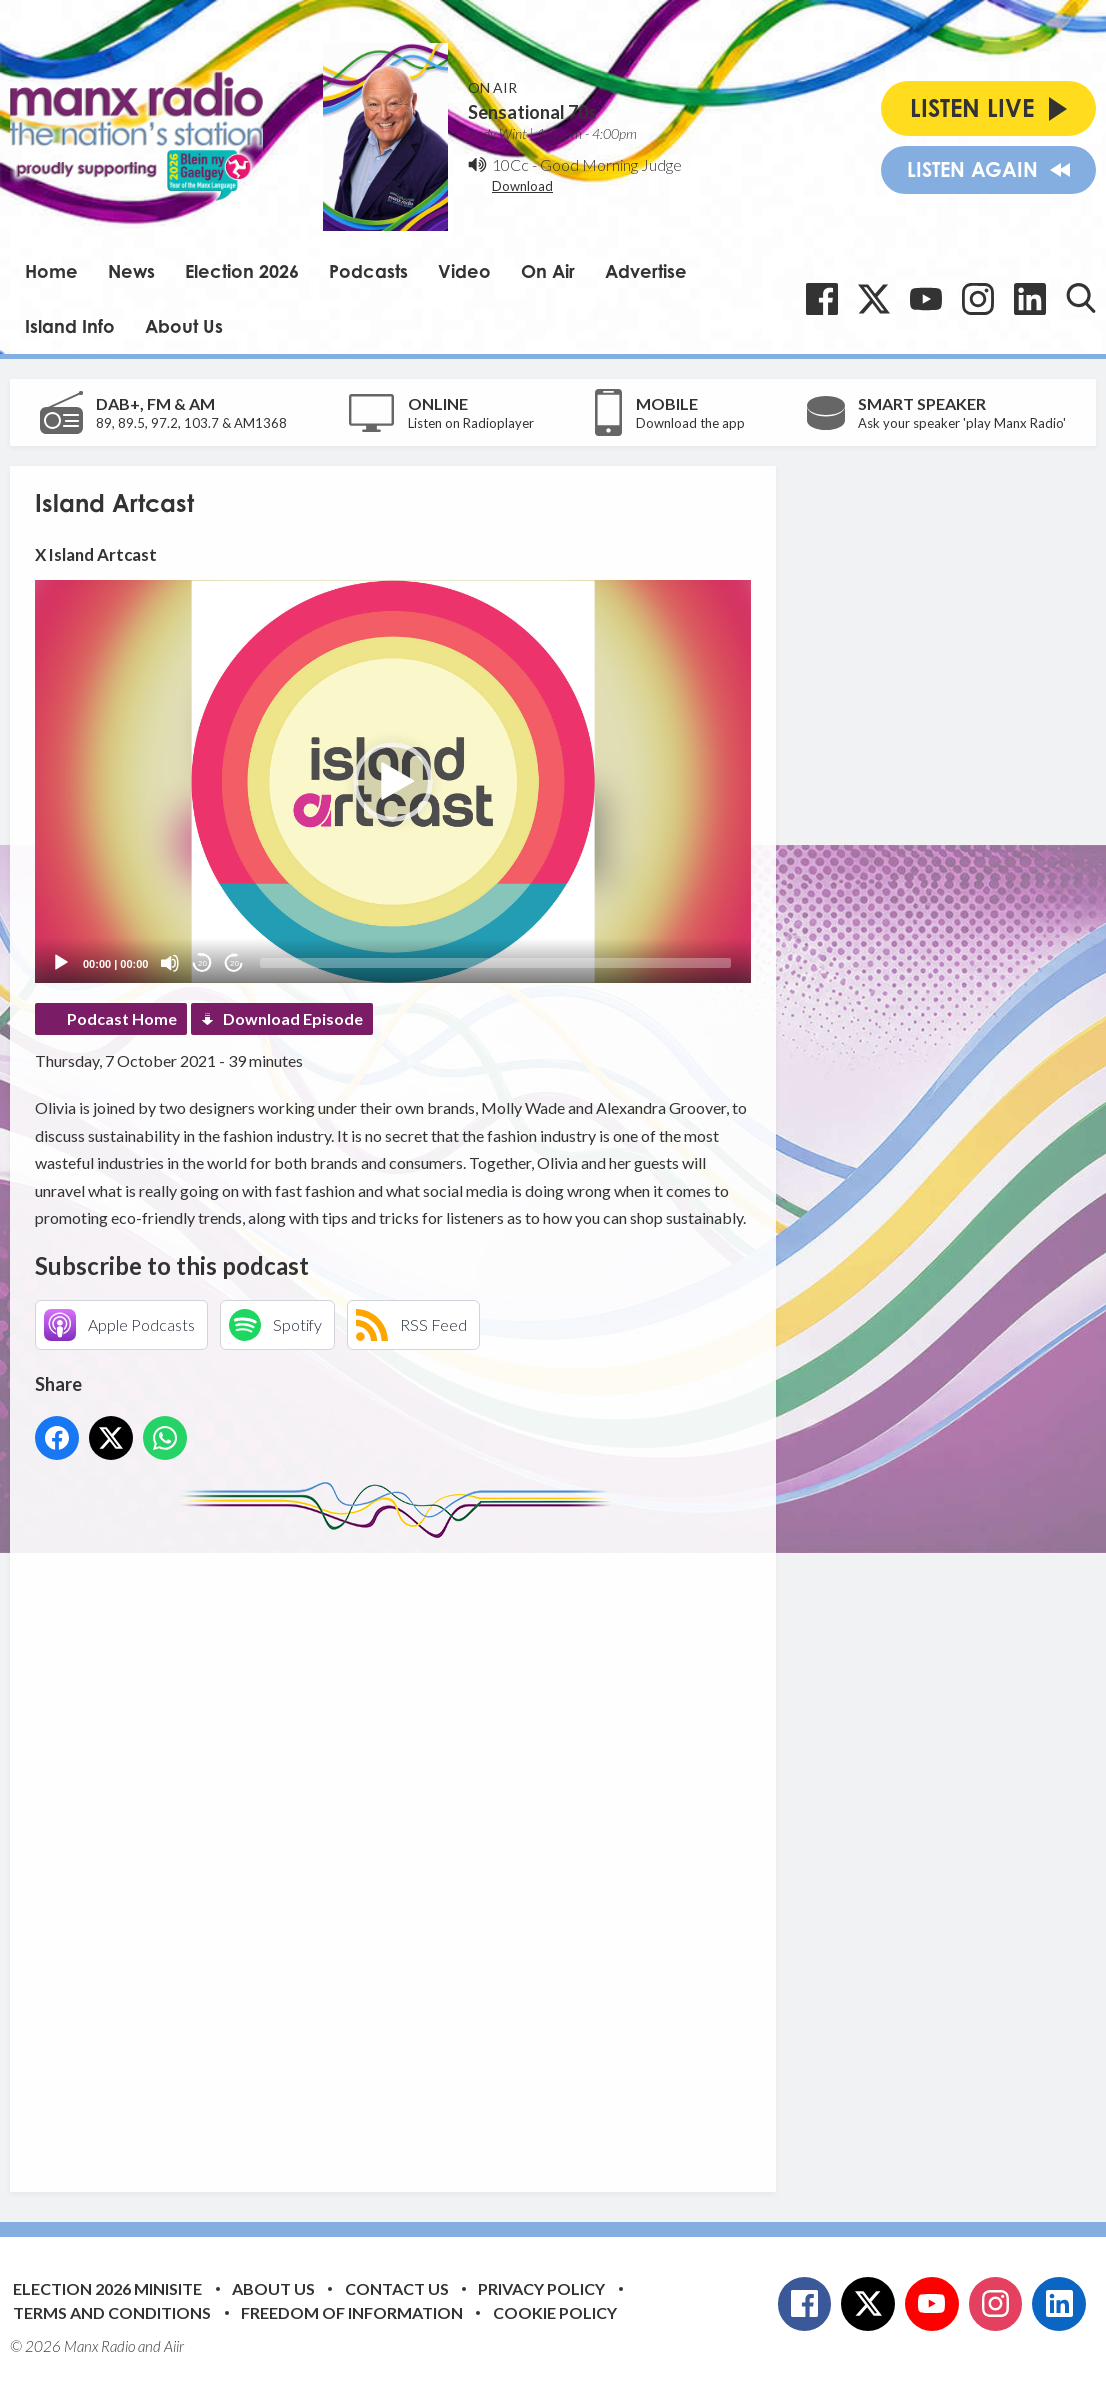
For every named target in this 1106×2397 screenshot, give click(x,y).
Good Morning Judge (611, 164)
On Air (548, 271)
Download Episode (293, 1018)
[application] (393, 781)
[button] (393, 782)
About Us (184, 326)
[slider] (495, 963)
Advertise (646, 271)
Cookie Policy (555, 2312)
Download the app (690, 423)
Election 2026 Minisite (107, 2288)
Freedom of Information (352, 2312)
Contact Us (397, 2288)
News (131, 271)
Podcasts (368, 271)
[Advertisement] (410, 1850)
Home (51, 271)
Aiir (174, 2346)
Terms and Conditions (112, 2312)
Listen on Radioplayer (471, 423)
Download (522, 186)
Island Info (70, 326)
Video (464, 271)
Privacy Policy (541, 2288)
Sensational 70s (532, 112)
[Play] (61, 963)
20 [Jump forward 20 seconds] (234, 963)
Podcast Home (122, 1018)
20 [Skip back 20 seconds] (202, 963)
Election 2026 (242, 271)
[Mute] (170, 963)
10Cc (510, 164)
